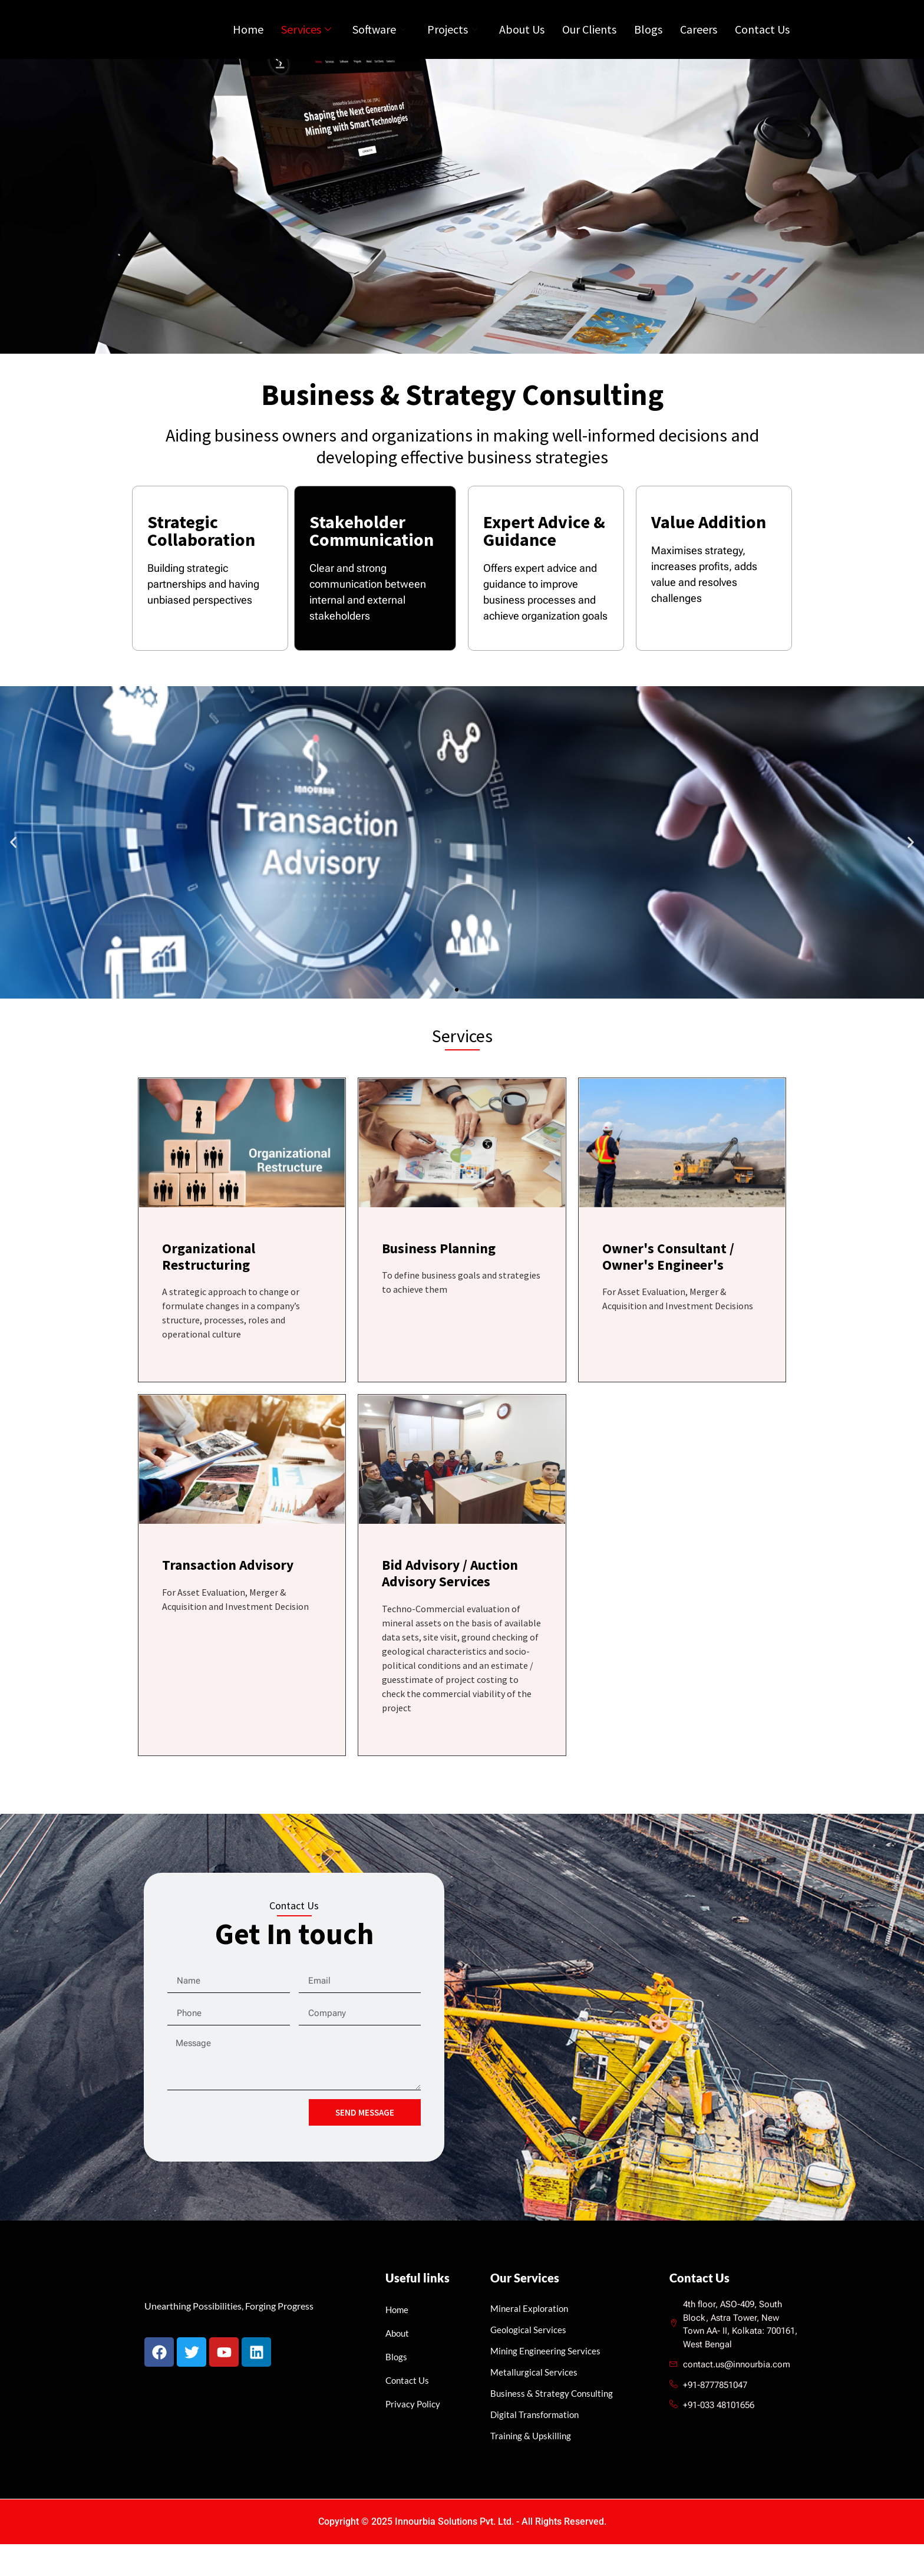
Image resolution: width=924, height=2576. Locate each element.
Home (248, 42)
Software (379, 42)
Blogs (648, 42)
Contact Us (762, 42)
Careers (698, 42)
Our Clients (589, 42)
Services (306, 42)
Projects (452, 42)
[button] (13, 872)
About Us (521, 42)
